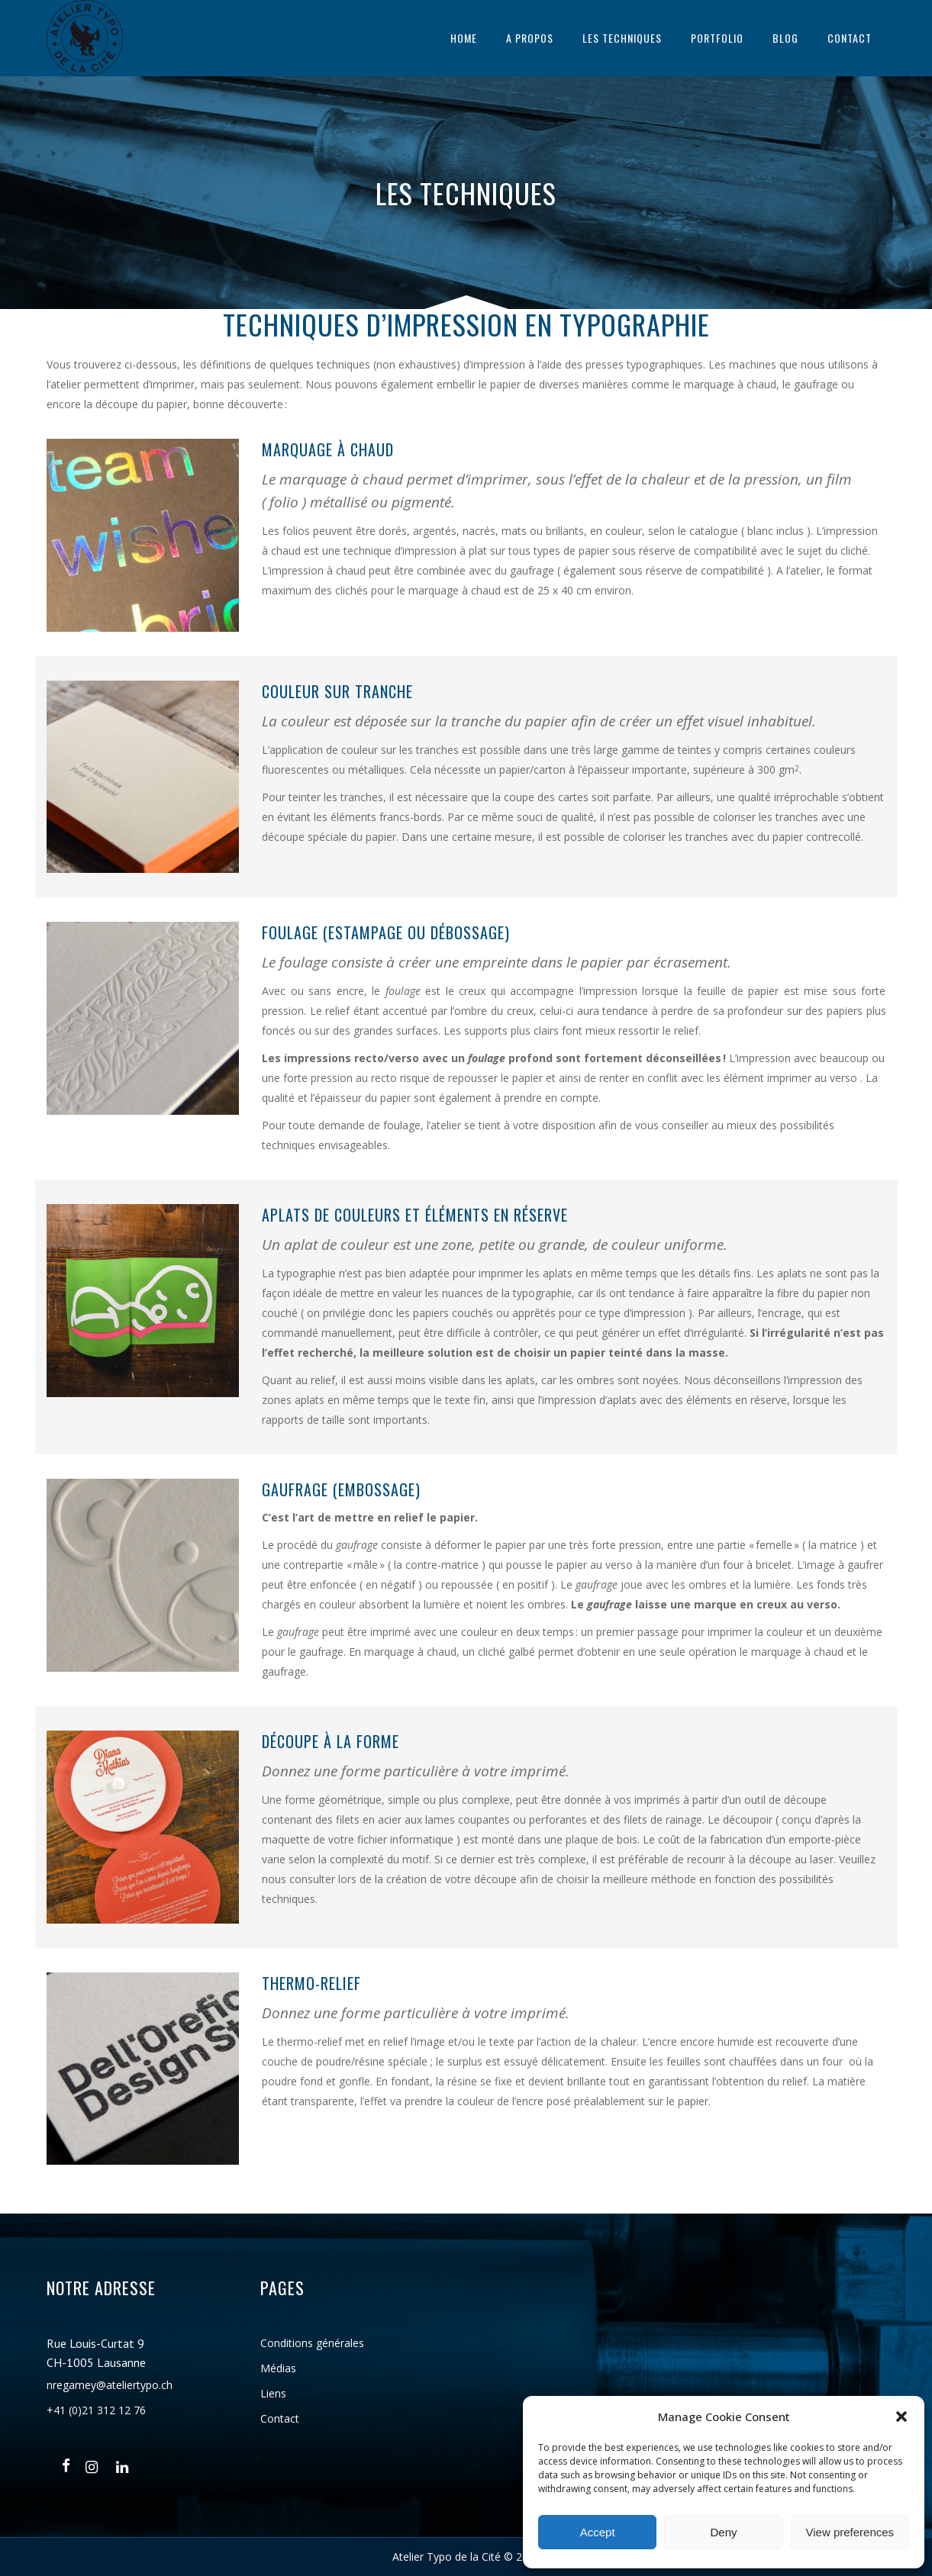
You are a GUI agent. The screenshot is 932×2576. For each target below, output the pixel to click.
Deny (723, 2532)
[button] (901, 2416)
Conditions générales (312, 2343)
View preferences (850, 2532)
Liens (273, 2393)
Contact (279, 2418)
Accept (597, 2532)
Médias (278, 2368)
